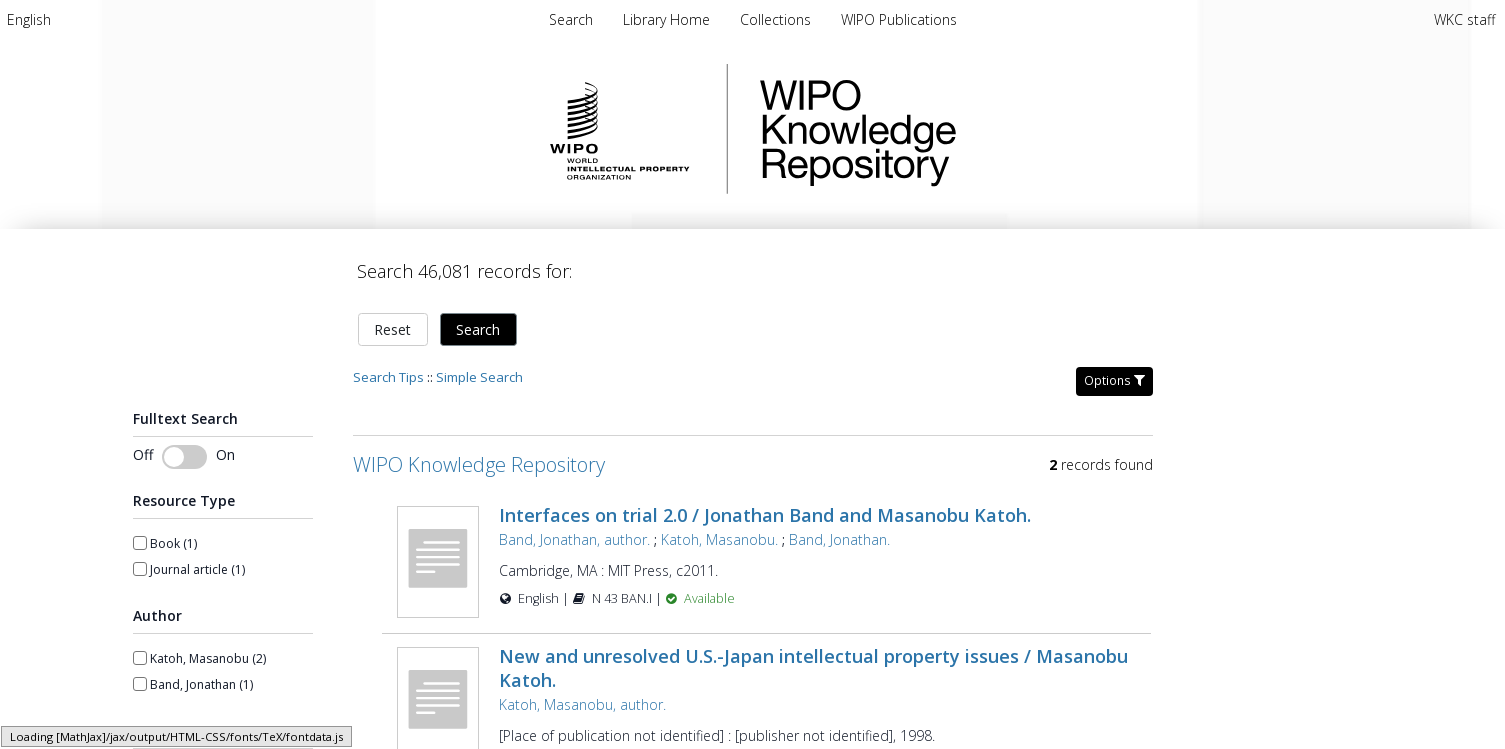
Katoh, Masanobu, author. (582, 704)
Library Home (668, 19)
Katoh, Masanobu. (719, 539)
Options (1114, 380)
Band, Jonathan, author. (574, 539)
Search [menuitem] (571, 19)
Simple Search (479, 377)
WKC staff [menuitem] (1464, 19)
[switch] (184, 457)
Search (478, 329)
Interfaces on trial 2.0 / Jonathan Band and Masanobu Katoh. (765, 515)
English (29, 19)
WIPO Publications (899, 19)
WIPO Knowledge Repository (940, 129)
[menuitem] (29, 19)
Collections (777, 19)
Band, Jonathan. (839, 539)
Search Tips (388, 377)
